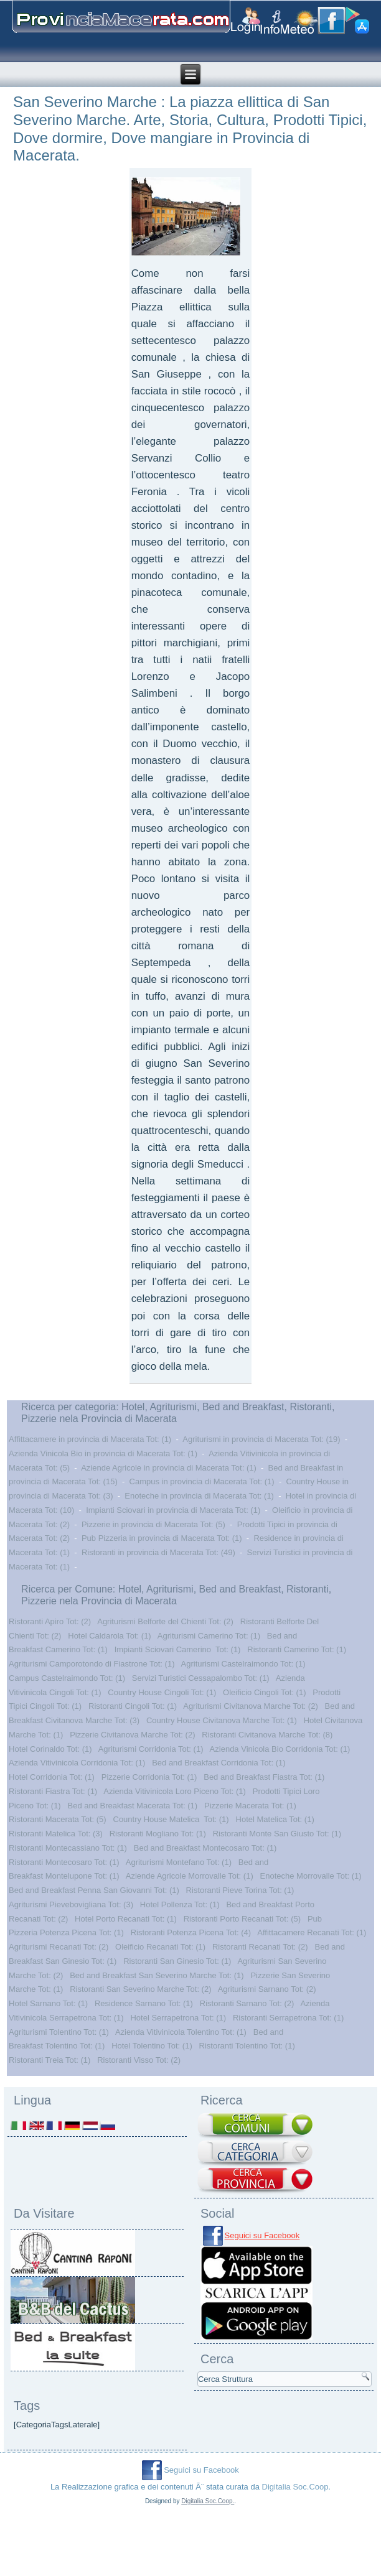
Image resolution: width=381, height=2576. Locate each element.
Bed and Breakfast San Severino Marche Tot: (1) (156, 1975)
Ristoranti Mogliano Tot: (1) (158, 1833)
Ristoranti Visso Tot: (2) (139, 2060)
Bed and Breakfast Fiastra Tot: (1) (264, 1777)
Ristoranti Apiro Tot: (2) (50, 1621)
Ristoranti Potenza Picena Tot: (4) (191, 1932)
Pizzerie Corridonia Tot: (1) (149, 1777)
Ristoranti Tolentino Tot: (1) (247, 2045)
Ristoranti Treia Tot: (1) (49, 2060)
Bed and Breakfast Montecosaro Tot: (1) (205, 1848)
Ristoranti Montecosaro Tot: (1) (64, 1862)
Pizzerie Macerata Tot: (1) (250, 1805)
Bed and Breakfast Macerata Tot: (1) (133, 1805)
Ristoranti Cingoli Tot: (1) (132, 1706)
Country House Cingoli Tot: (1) (162, 1692)
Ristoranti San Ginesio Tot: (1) (177, 1961)
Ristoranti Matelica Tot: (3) (56, 1833)
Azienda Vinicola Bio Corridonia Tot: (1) (280, 1749)
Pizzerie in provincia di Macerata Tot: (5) (153, 1524)
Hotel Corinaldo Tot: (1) (50, 1749)
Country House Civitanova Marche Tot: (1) (221, 1720)
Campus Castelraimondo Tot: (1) (67, 1678)
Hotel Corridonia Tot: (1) (52, 1777)
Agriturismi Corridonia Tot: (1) (151, 1749)
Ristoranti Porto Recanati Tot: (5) (242, 1918)
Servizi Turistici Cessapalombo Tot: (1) (201, 1678)
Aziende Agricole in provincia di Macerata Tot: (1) (168, 1467)
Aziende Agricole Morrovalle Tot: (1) (189, 1876)
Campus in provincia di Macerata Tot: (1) (202, 1481)
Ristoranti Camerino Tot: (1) (296, 1649)
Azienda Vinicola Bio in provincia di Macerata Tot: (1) (103, 1453)
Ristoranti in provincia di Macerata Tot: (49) (158, 1552)
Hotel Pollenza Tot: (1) (180, 1904)
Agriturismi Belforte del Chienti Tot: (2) (165, 1621)
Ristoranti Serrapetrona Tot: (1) (288, 2017)
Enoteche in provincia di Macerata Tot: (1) (199, 1495)
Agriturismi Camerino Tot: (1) (209, 1635)
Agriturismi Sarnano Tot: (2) (267, 1989)
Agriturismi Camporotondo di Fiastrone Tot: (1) (91, 1663)
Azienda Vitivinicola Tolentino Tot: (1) (181, 2032)
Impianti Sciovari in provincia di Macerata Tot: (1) (173, 1510)
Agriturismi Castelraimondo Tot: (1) (243, 1663)
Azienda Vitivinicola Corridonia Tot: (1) (77, 1762)
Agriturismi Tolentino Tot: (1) (59, 2032)
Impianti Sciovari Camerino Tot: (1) (178, 1649)
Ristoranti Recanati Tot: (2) (260, 1946)
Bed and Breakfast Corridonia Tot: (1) (218, 1762)
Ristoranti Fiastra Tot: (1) (53, 1791)
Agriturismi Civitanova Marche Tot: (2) (250, 1706)
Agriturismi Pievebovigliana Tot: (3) (71, 1904)
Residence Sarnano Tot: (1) (144, 2003)
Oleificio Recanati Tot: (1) (160, 1946)
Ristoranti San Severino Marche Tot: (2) (140, 1989)
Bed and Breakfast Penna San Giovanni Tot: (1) (94, 1890)
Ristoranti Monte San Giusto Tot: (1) (277, 1833)
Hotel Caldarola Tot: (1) (109, 1635)
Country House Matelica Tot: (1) (171, 1819)
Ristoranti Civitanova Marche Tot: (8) (267, 1734)
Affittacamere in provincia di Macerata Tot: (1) (90, 1439)
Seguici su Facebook (262, 2235)
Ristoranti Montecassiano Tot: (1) (68, 1848)
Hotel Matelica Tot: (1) (275, 1819)
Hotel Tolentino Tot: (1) (151, 2045)
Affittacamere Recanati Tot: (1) (311, 1932)
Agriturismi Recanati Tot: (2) (58, 1946)
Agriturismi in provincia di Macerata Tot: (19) (261, 1439)
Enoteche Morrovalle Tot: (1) (311, 1876)
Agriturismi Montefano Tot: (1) (179, 1862)
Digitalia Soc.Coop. (296, 2486)
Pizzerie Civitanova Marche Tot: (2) (132, 1734)
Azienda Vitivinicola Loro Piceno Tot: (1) (174, 1791)
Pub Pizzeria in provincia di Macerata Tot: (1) (162, 1538)
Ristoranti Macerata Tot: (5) (57, 1819)
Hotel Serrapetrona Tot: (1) (178, 2017)
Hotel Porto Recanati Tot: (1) (126, 1918)
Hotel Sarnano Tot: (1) (48, 2003)
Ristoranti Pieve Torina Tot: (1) (240, 1890)
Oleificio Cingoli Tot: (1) (264, 1692)
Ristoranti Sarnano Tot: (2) (247, 2003)
